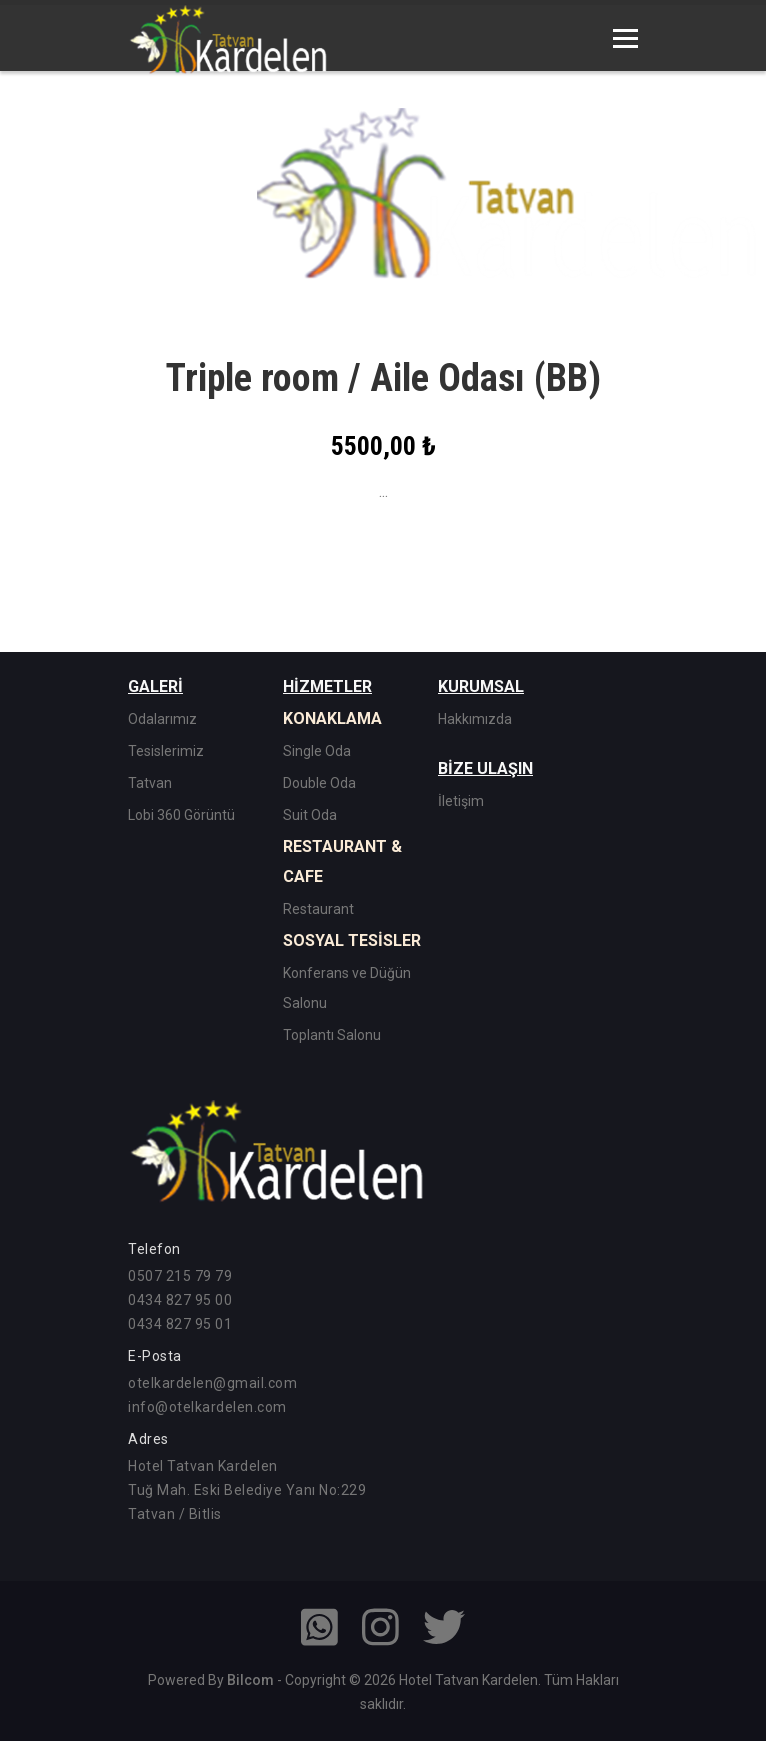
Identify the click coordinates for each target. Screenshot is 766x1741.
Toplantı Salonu (332, 1035)
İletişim (461, 801)
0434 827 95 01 (180, 1324)
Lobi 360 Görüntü (181, 815)
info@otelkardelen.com (207, 1407)
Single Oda (317, 751)
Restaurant (318, 909)
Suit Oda (310, 815)
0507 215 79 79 (180, 1276)
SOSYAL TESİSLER (352, 940)
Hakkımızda (475, 719)
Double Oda (319, 783)
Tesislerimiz (166, 751)
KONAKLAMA (332, 718)
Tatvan (150, 783)
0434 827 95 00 (180, 1300)
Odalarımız (162, 719)
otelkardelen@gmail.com (212, 1383)
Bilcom (250, 1680)
